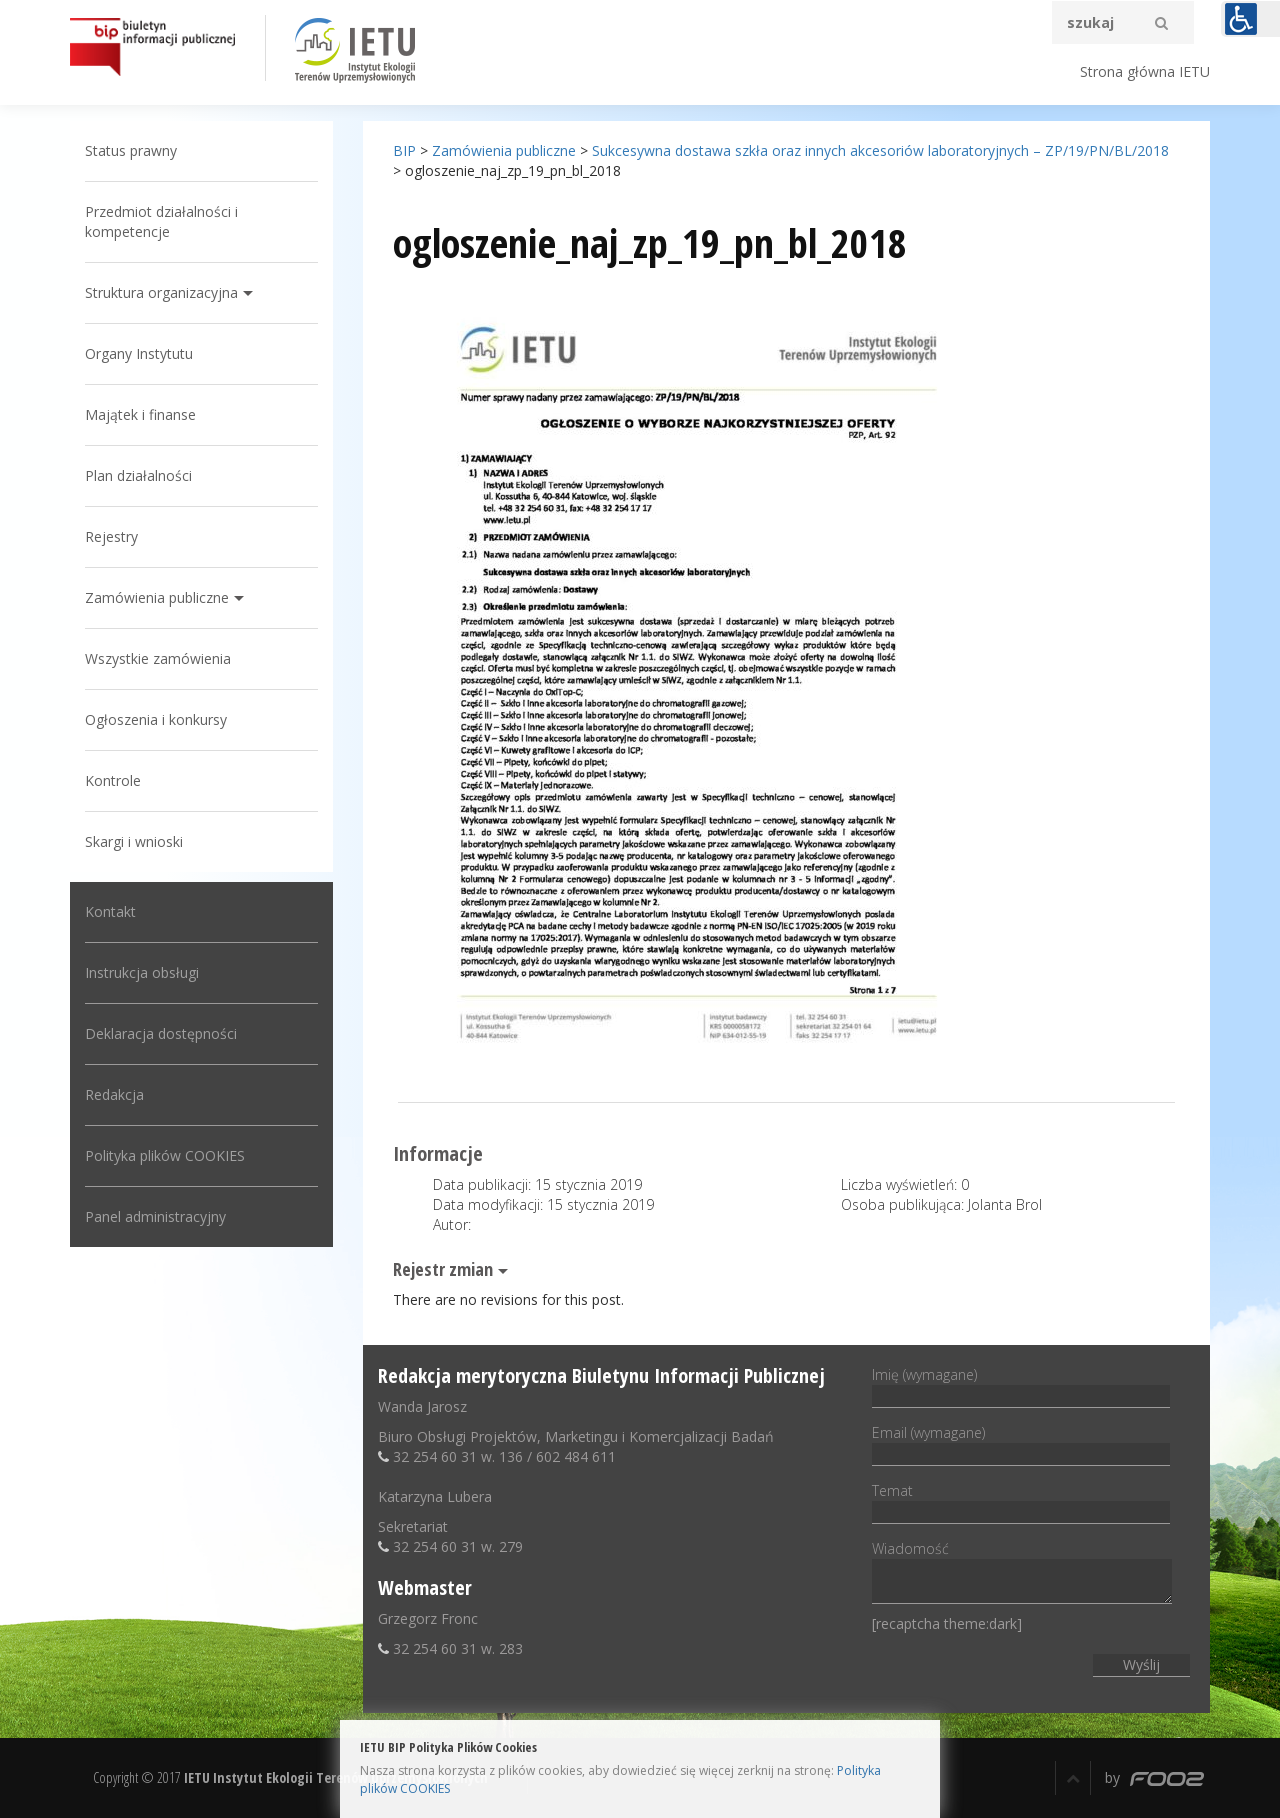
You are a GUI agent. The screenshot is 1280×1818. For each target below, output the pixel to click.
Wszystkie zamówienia (158, 658)
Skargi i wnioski (134, 841)
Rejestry (111, 536)
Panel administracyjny (155, 1216)
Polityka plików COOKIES (165, 1155)
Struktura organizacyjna (161, 292)
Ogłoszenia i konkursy (156, 719)
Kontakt (110, 911)
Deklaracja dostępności (161, 1033)
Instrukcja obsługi (142, 972)
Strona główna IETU (1145, 71)
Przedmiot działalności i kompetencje (161, 221)
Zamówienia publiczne (157, 597)
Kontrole (113, 780)
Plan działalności (138, 475)
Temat (1021, 1501)
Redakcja (114, 1094)
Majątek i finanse (140, 414)
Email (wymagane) (1021, 1443)
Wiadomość (1022, 1573)
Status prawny (131, 150)
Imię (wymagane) (1021, 1385)
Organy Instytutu (139, 353)
